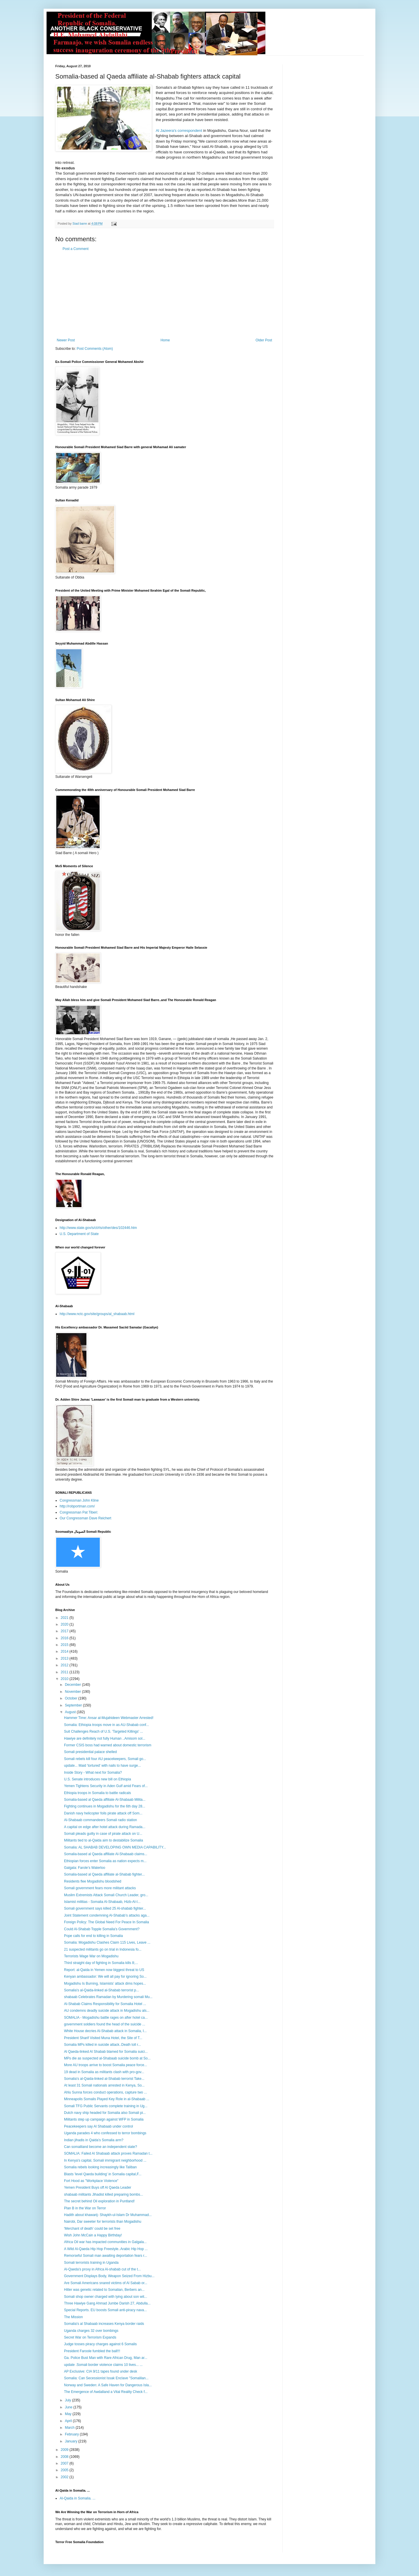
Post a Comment (75, 249)
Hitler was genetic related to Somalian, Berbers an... (104, 2290)
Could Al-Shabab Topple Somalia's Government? (102, 1929)
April (69, 2421)
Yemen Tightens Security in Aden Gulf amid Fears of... (106, 1786)
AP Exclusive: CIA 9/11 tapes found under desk (100, 2371)
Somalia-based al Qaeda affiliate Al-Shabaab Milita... (104, 1800)
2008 (65, 2457)
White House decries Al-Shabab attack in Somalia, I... (105, 2031)
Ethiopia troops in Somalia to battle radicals (97, 1793)
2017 (65, 1631)
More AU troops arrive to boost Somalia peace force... (105, 2065)
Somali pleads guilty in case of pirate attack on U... (103, 1834)
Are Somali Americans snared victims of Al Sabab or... (105, 2283)
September (74, 1705)
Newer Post (66, 340)
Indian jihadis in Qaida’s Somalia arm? (93, 2140)
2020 (65, 1624)
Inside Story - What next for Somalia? (93, 1772)
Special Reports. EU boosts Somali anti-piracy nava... (105, 2310)
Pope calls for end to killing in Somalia (93, 1936)
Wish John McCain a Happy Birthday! (93, 2235)
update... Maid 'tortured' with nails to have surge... (102, 1766)
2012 (65, 1665)
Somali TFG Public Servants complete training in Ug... (106, 2106)
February (72, 2434)
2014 (65, 1651)
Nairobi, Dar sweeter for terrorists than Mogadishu (102, 2222)
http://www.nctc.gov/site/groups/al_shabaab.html (97, 1314)
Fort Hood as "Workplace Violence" (91, 2181)
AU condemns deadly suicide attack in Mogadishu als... (107, 2011)
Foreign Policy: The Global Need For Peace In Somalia (106, 1922)
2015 (65, 1645)
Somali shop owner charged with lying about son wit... (105, 2297)
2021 (65, 1618)
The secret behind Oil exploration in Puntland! (99, 2201)
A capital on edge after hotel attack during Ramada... (104, 1827)
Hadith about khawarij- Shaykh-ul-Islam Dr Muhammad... (108, 2215)
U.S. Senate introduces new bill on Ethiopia (97, 1779)
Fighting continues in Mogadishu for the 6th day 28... (104, 1806)
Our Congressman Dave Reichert (85, 1518)
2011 (65, 1672)
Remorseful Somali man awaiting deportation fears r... (105, 2256)
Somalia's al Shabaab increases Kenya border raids (104, 2324)
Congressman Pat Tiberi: (79, 1512)
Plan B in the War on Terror (85, 2208)
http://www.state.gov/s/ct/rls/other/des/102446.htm (98, 1228)
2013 (65, 1658)
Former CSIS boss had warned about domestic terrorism (107, 1745)
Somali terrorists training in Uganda (91, 2263)
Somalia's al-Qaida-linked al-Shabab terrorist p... (101, 1990)
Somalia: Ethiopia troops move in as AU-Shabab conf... (106, 1725)
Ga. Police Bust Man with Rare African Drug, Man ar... (105, 2358)
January (71, 2441)
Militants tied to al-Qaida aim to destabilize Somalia (103, 1840)
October (71, 1698)
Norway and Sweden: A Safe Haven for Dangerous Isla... (108, 2385)
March (70, 2428)
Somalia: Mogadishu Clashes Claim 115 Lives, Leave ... (107, 1942)
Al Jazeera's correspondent (179, 130)
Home (165, 340)
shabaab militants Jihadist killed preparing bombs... (103, 2194)
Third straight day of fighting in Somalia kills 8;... (101, 1963)
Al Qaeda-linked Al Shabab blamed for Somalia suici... (106, 2052)
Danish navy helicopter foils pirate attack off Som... (103, 1813)
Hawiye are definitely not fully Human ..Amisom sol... (104, 1738)
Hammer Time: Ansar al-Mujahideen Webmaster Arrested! (108, 1718)
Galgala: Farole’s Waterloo (84, 1868)
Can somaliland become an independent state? (100, 2147)
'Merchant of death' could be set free (92, 2228)
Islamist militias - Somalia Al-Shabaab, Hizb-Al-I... (102, 1902)
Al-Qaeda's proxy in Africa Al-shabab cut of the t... (102, 2269)
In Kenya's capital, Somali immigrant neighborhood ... (105, 2160)
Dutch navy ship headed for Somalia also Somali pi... (105, 2113)
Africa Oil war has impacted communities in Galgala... (105, 2242)
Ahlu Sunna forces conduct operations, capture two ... (105, 2092)
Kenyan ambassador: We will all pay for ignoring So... (105, 1976)
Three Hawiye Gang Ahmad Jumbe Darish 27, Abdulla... (107, 2303)
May (68, 2414)
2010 (65, 1679)
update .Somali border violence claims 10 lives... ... (103, 2365)
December (73, 1685)
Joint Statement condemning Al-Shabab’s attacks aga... (107, 1915)
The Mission (73, 2317)
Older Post (263, 340)
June (69, 2407)
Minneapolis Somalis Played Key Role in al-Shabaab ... (106, 2099)
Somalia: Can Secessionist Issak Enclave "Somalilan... (106, 2378)
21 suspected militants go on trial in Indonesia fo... (102, 1949)
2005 (65, 2470)
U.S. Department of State (79, 1234)
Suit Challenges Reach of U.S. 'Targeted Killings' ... (103, 1731)
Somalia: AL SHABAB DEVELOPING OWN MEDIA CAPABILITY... (115, 1847)
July (68, 2400)
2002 (65, 2477)
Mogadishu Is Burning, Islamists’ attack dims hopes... (105, 1983)
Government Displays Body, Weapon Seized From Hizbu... (109, 2276)
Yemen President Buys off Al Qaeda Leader (97, 2187)
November (73, 1692)
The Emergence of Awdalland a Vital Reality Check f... (106, 2392)
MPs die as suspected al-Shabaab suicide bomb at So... (107, 2058)
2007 (65, 2463)
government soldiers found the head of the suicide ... (104, 2024)
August (71, 1712)
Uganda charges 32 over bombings (91, 2331)
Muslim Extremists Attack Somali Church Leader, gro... (106, 1895)
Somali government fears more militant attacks (100, 1888)
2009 (65, 2450)
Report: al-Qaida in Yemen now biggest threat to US (104, 1970)
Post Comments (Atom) (95, 349)
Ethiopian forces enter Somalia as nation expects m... (105, 1861)
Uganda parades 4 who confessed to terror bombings (105, 2133)
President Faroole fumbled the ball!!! (92, 2351)
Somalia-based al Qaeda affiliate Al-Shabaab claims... (105, 1854)
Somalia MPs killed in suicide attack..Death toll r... (102, 2045)
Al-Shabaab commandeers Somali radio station (100, 1820)
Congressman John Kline (79, 1500)
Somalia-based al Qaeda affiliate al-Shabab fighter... (104, 1874)
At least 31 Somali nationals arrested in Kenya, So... (104, 2085)
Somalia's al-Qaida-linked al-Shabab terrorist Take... (104, 2079)
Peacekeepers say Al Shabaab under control (98, 2126)
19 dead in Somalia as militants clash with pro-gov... (104, 2072)
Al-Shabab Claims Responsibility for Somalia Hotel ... (105, 2004)
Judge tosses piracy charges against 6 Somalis (100, 2344)
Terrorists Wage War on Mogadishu (91, 1956)
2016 (65, 1638)
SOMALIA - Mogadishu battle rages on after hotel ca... (106, 2018)
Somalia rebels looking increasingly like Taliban (100, 2167)
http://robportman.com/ (77, 1506)
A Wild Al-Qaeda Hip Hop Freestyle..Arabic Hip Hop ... (106, 2249)
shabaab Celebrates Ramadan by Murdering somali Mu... (108, 1997)
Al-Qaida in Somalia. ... (77, 2498)
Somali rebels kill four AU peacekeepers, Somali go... (105, 1759)
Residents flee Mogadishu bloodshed (92, 1881)
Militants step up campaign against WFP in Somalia (103, 2119)
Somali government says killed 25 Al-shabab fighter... (105, 1908)
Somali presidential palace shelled (90, 1752)
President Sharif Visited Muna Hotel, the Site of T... (103, 2038)
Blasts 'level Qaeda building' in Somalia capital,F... (102, 2174)
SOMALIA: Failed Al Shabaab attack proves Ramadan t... (108, 2153)
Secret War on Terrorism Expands (90, 2337)
